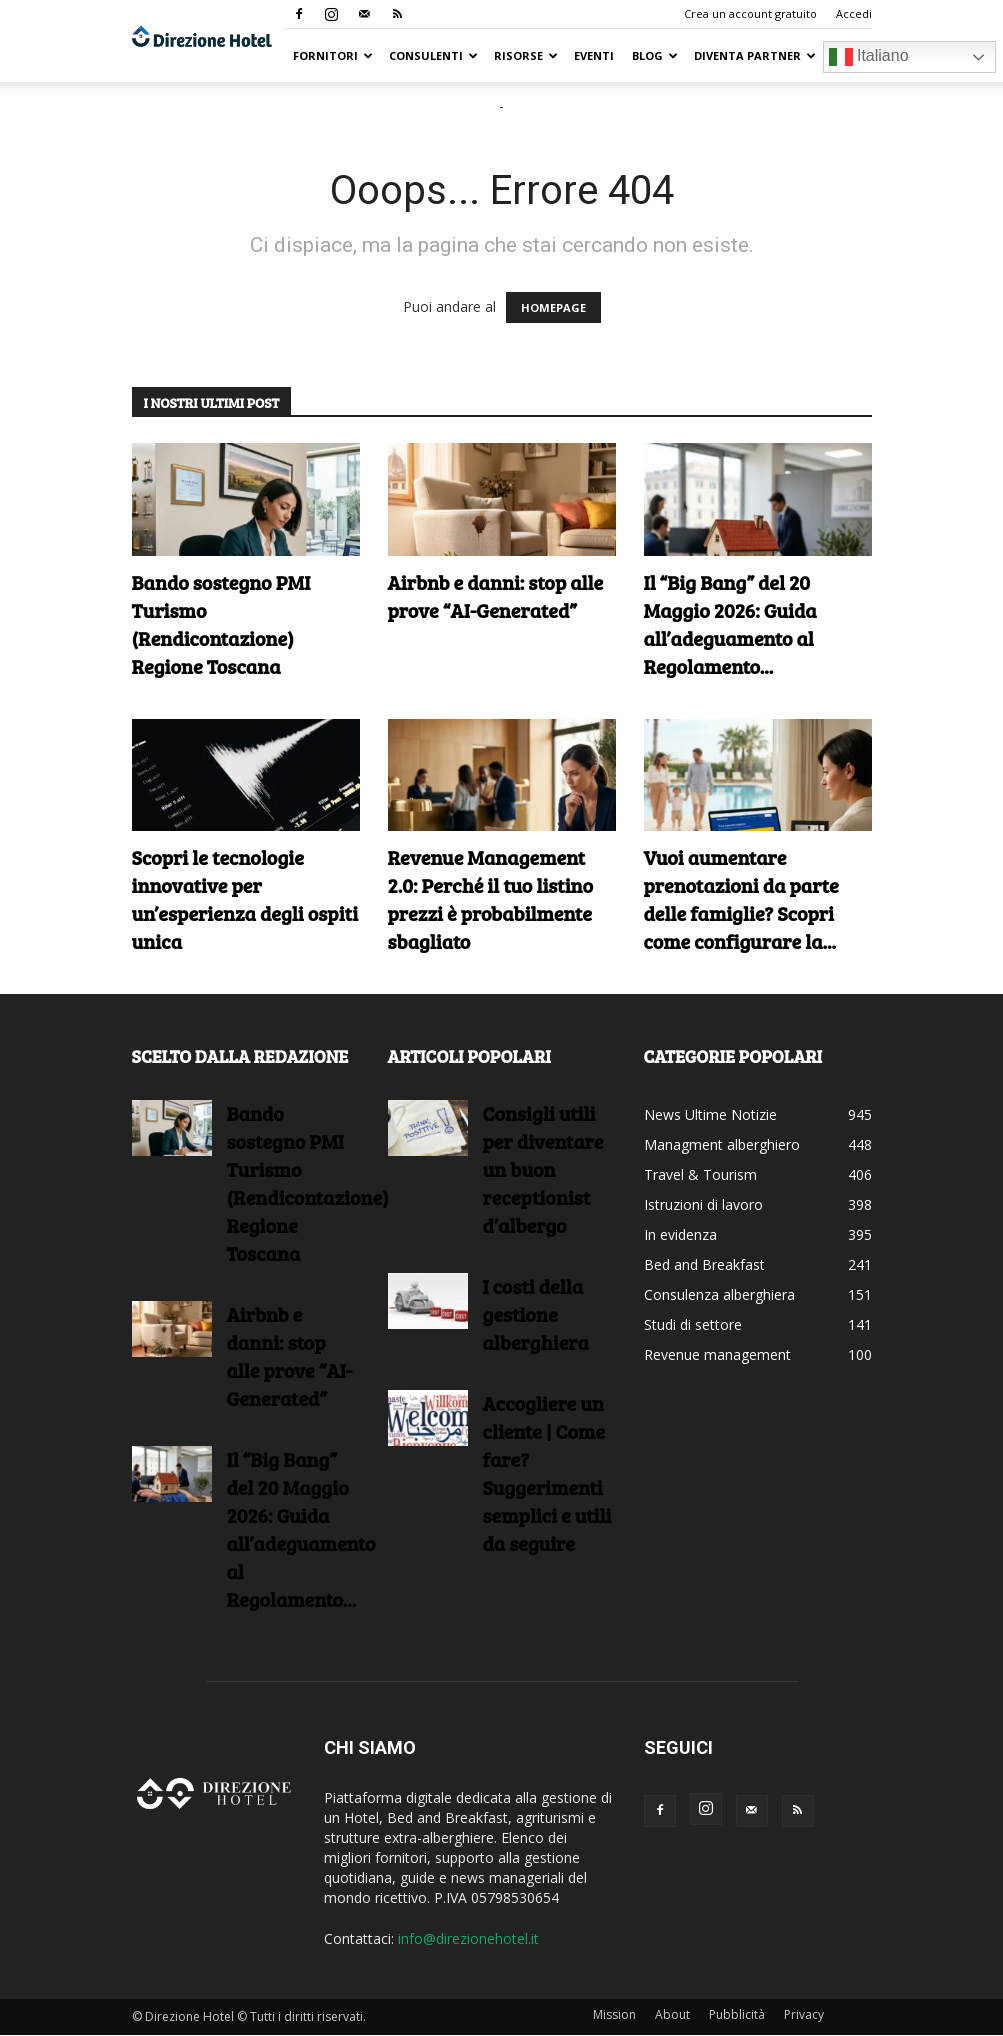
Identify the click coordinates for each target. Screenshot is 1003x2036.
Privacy (804, 2014)
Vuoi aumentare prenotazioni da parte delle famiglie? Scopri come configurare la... (741, 899)
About (672, 2014)
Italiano (869, 57)
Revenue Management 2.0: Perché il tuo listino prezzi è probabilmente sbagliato (490, 899)
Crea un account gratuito (750, 13)
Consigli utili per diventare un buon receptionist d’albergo (543, 1169)
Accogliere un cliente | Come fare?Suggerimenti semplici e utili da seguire (547, 1473)
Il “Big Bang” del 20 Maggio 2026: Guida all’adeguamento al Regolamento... (730, 624)
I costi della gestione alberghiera (536, 1314)
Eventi (594, 55)
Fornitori (333, 55)
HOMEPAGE (553, 307)
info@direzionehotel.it (468, 1938)
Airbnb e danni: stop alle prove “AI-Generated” (496, 596)
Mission (614, 2014)
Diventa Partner (755, 55)
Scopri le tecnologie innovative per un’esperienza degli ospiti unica (245, 899)
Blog (655, 55)
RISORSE (526, 55)
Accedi (854, 13)
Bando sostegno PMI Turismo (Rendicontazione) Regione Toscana (221, 624)
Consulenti (433, 55)
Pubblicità (737, 2014)
